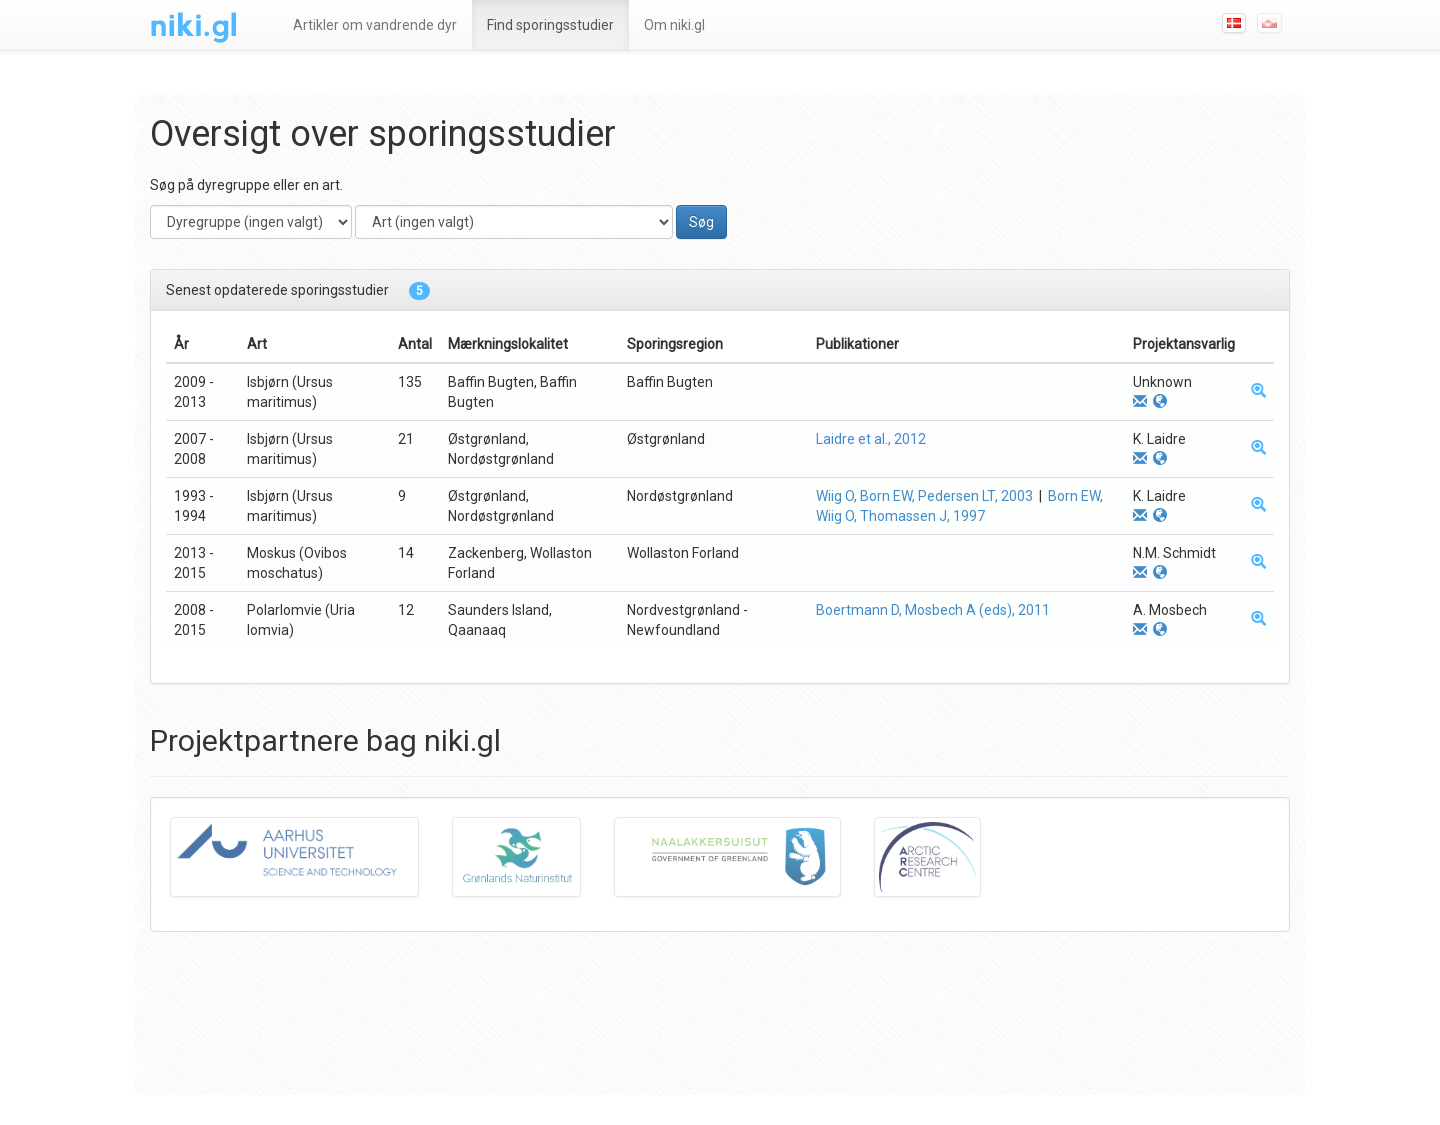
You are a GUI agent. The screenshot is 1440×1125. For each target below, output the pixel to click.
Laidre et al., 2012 (871, 439)
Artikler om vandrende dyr (375, 25)
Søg (701, 222)
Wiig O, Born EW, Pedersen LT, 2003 (924, 496)
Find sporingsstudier (550, 25)
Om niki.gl (674, 25)
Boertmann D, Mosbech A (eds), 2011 (933, 610)
